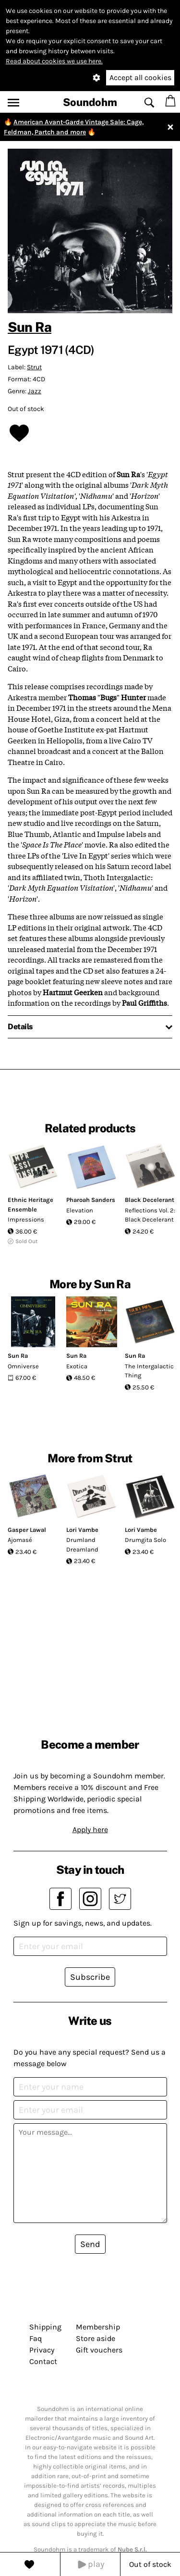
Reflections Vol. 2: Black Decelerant (150, 1215)
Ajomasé (20, 1539)
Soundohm (90, 102)
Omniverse (23, 1366)
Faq (35, 2338)
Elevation (79, 1210)
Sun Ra (29, 327)
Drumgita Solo (145, 1539)
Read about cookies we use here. (54, 61)
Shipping (45, 2326)
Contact (43, 2361)
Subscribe (90, 1977)
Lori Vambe (82, 1529)
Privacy (41, 2349)
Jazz (34, 391)
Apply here (90, 1829)
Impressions (26, 1219)
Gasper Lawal (27, 1529)
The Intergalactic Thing (149, 1371)
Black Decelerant (149, 1199)
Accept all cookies (140, 77)
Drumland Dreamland (82, 1544)
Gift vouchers (99, 2349)
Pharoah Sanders (90, 1199)
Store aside (95, 2338)
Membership (98, 2326)
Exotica (76, 1366)
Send (90, 2244)
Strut (34, 367)
